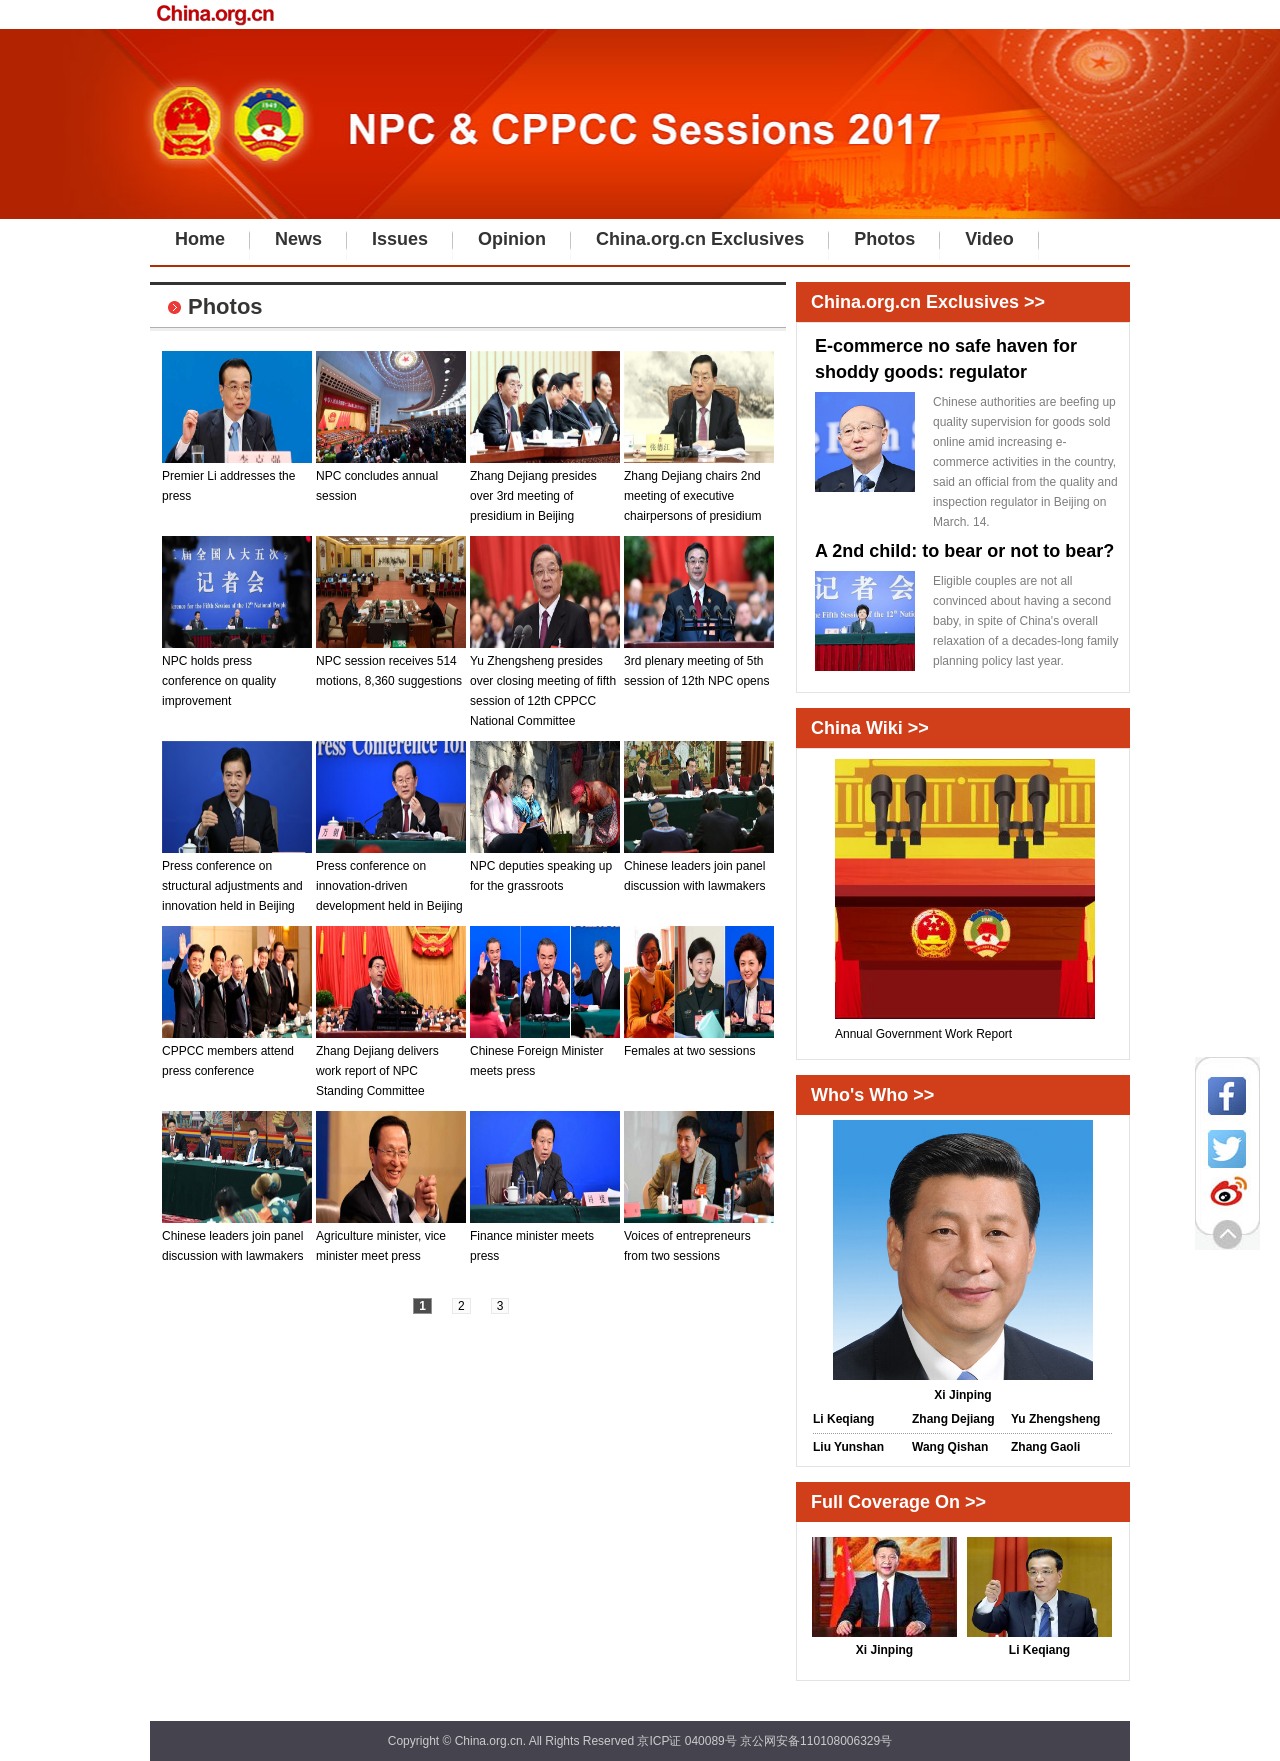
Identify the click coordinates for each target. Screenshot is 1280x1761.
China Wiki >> (870, 728)
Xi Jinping (884, 1643)
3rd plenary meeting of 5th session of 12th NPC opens (699, 664)
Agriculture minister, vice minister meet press (391, 1239)
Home (200, 239)
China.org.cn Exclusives (700, 239)
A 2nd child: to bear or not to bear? (964, 551)
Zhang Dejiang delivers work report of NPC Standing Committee (391, 1064)
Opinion (512, 239)
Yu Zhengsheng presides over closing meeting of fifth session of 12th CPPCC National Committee (545, 684)
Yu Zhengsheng (1055, 1419)
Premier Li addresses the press (237, 479)
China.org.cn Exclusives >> (928, 302)
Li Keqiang (843, 1419)
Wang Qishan (950, 1447)
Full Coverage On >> (898, 1502)
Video (989, 239)
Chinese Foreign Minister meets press (545, 1054)
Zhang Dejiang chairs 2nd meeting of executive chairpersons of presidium (699, 489)
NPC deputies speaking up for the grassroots (545, 869)
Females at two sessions (699, 1044)
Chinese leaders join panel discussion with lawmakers (699, 869)
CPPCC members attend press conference (237, 1054)
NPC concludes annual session (391, 479)
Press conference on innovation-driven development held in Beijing (391, 879)
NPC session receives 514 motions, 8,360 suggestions (391, 664)
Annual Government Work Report (965, 1027)
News (298, 239)
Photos (884, 239)
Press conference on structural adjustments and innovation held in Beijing (237, 879)
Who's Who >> (872, 1095)
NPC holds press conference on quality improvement (237, 674)
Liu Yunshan (848, 1447)
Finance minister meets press (545, 1239)
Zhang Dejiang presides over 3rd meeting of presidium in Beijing (545, 489)
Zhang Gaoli (1045, 1447)
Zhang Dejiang (953, 1419)
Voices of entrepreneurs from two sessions (699, 1239)
